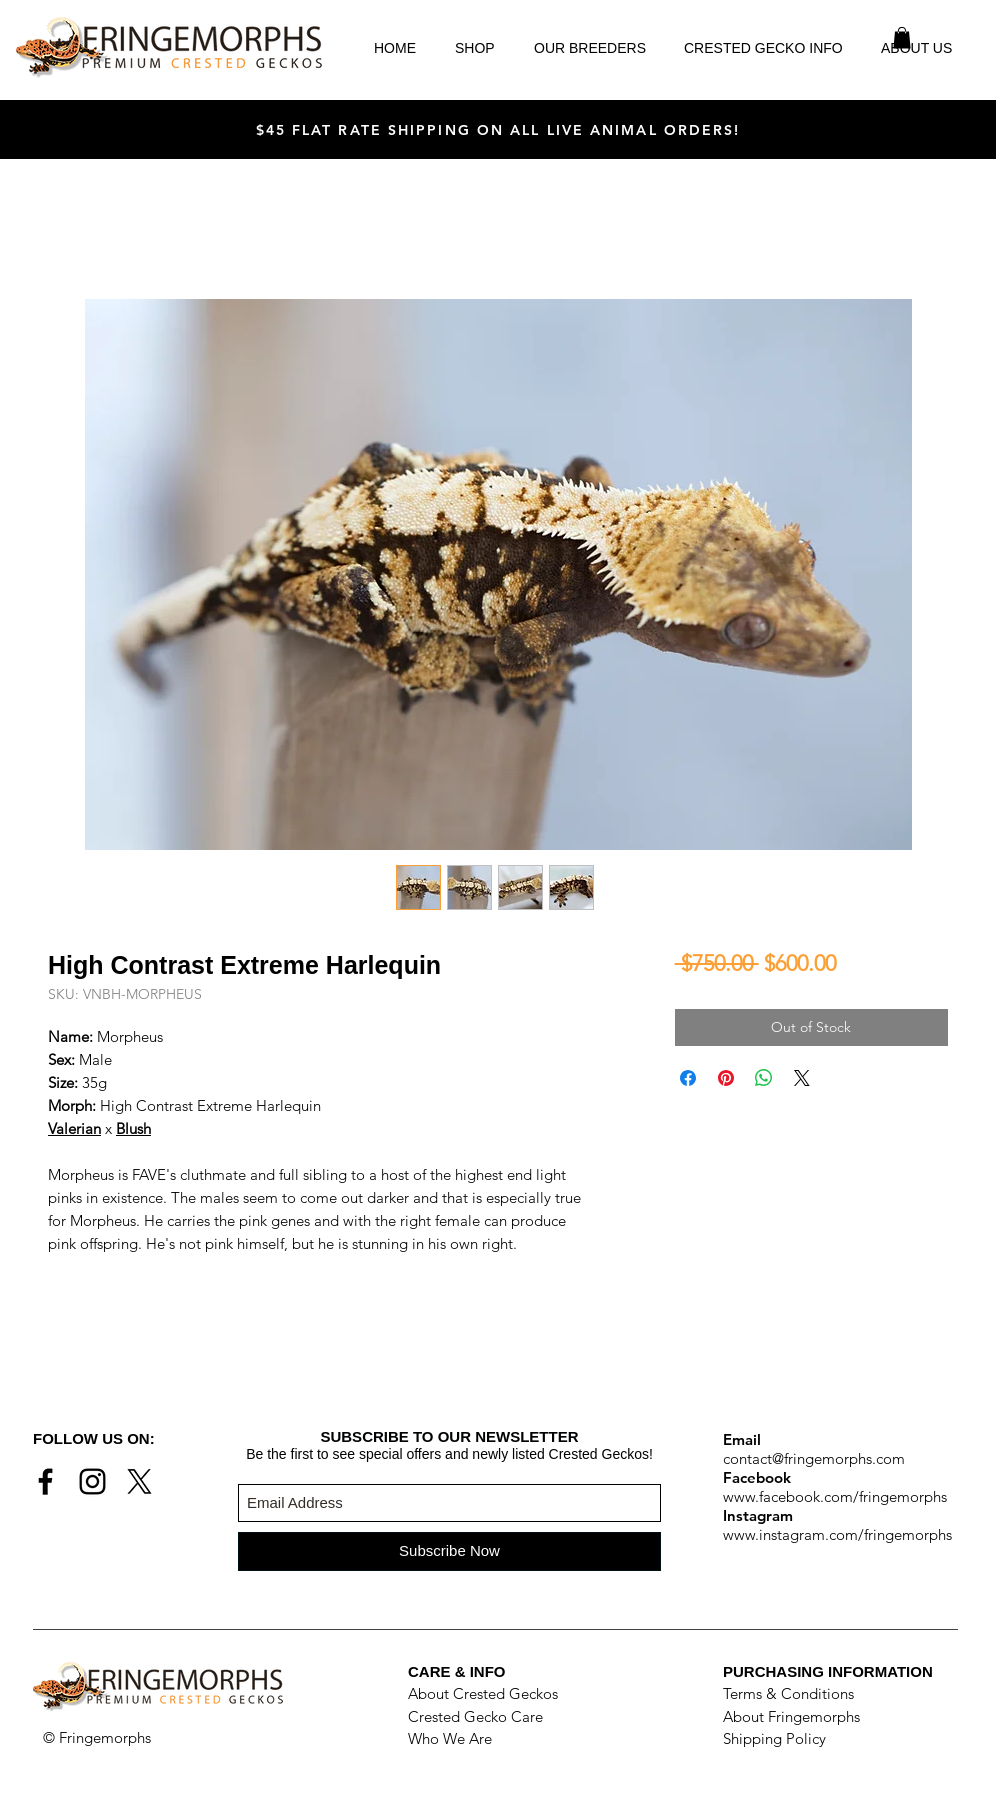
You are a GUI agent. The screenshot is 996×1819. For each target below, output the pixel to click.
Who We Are (450, 1738)
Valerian (74, 1128)
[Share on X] (802, 1078)
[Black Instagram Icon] (92, 1481)
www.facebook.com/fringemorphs (835, 1496)
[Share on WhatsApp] (764, 1078)
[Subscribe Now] (449, 1551)
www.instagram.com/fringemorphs (837, 1534)
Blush (133, 1128)
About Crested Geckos (483, 1693)
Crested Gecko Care (475, 1716)
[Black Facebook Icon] (45, 1481)
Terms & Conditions (788, 1693)
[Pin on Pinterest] (726, 1078)
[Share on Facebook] (688, 1078)
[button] (902, 38)
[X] (139, 1481)
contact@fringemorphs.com (814, 1458)
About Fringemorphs (791, 1716)
